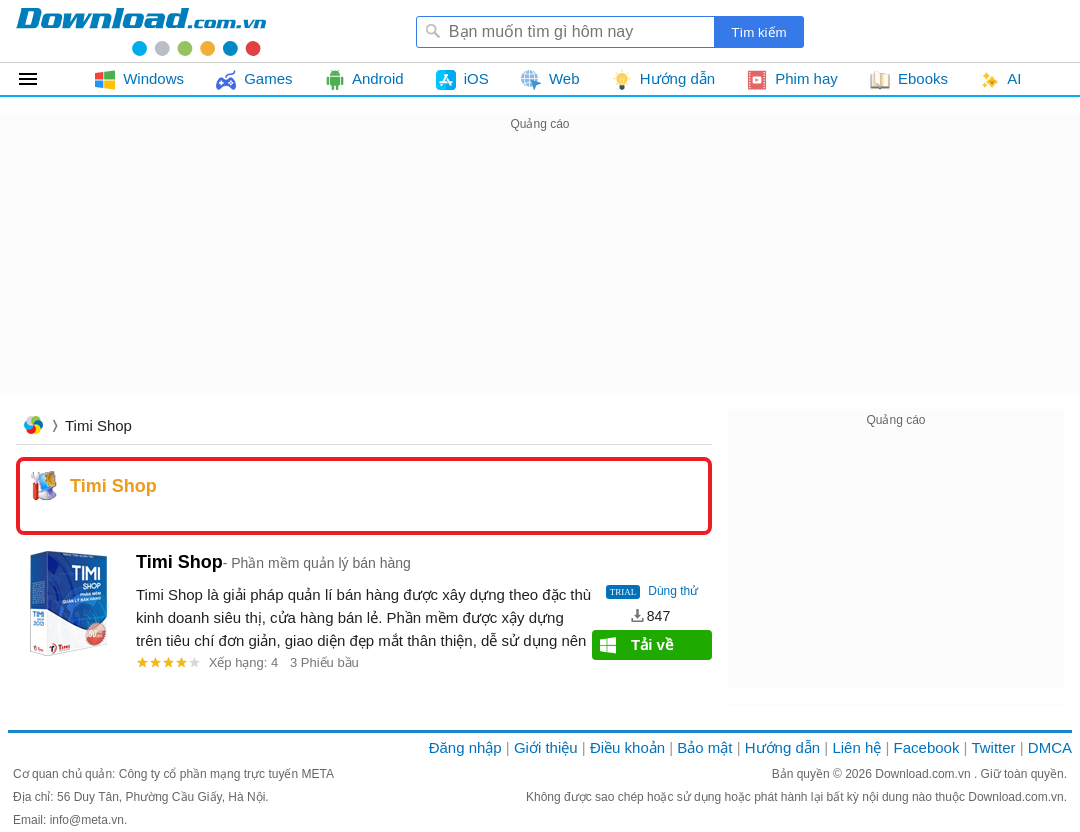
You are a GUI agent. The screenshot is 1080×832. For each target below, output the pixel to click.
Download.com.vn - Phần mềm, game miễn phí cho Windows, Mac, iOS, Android (141, 31)
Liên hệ (856, 747)
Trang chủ (33, 427)
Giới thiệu (546, 747)
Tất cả (39, 79)
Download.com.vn (924, 774)
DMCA (1050, 747)
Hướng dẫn (782, 747)
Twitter (993, 747)
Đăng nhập (465, 747)
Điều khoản (627, 747)
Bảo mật (704, 747)
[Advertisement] (540, 276)
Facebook (927, 747)
